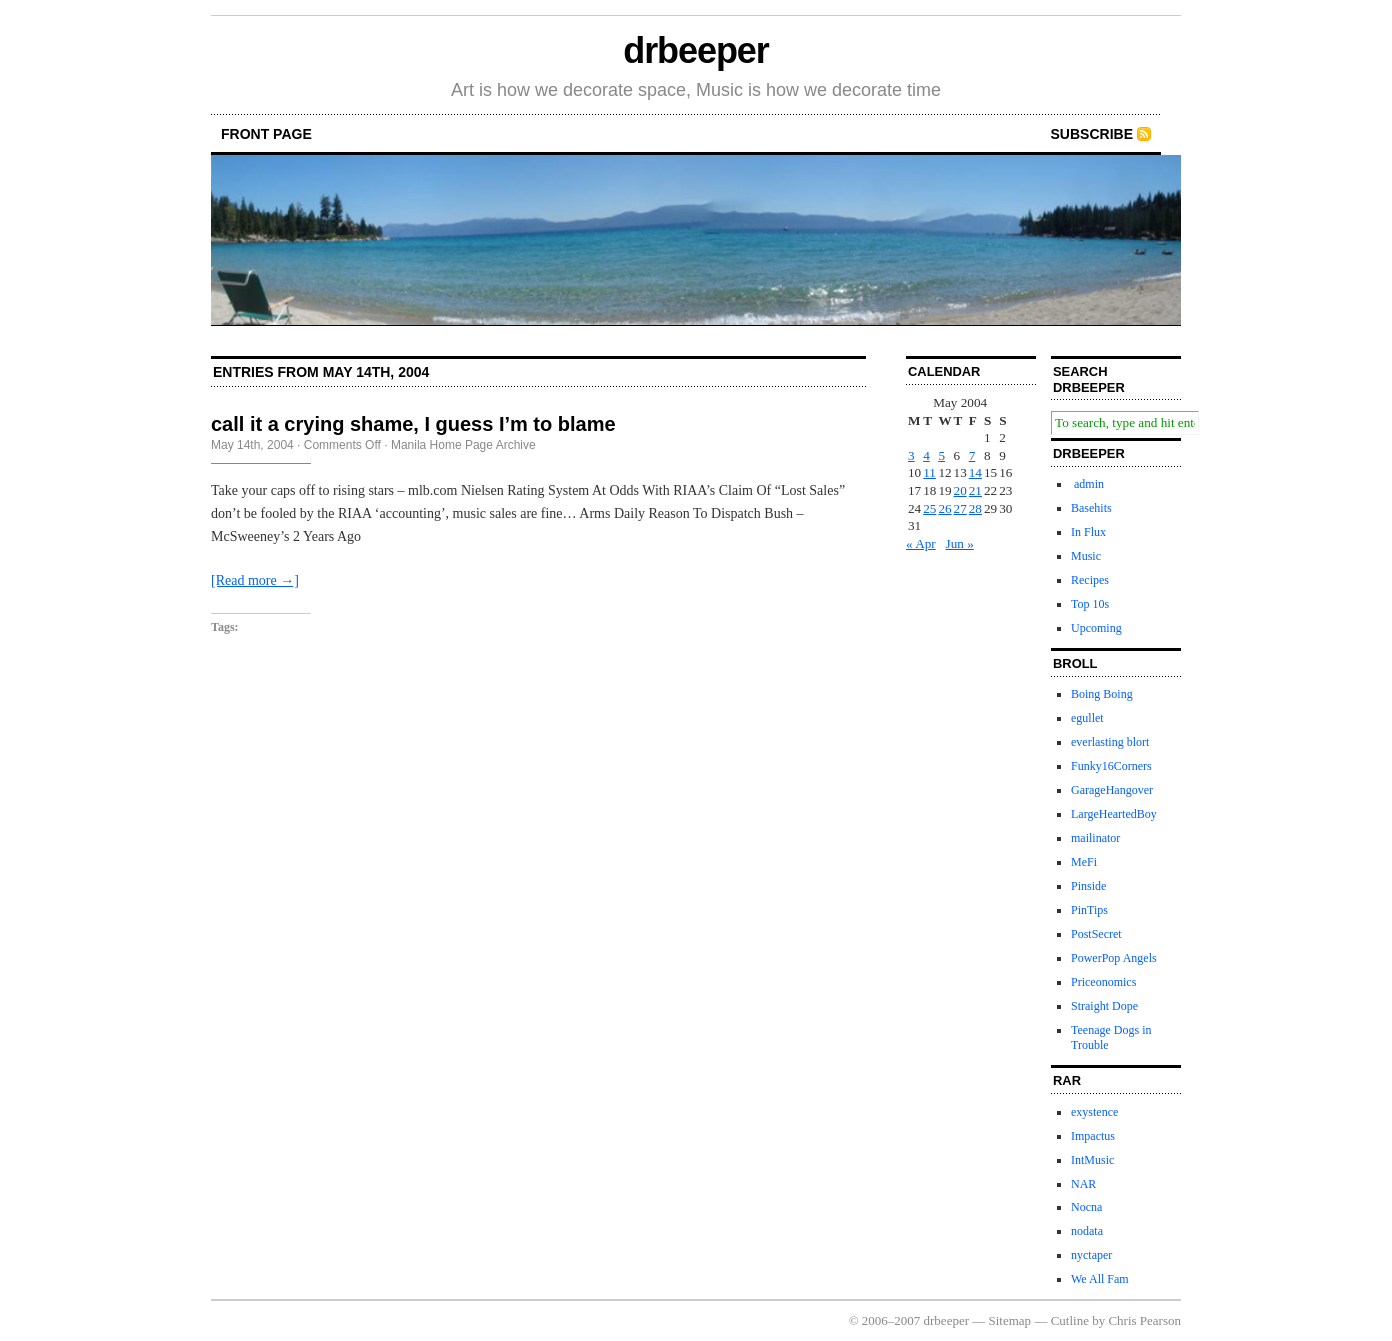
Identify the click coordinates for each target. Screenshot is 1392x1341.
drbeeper (695, 50)
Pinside (1088, 886)
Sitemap (1010, 1320)
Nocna (1086, 1207)
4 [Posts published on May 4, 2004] (926, 455)
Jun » (960, 543)
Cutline (1070, 1320)
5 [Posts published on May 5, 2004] (941, 455)
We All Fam (1100, 1279)
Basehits (1091, 508)
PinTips (1089, 910)
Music (1086, 556)
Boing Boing (1102, 694)
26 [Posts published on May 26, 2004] (944, 508)
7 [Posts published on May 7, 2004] (972, 455)
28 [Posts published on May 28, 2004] (975, 508)
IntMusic (1092, 1160)
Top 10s (1090, 604)
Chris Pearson (1144, 1320)
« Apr (921, 543)
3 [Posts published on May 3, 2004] (911, 455)
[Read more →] (255, 580)
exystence (1094, 1112)
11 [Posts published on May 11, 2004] (929, 472)
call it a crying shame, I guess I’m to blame (413, 424)
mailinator (1095, 838)
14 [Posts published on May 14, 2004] (975, 472)
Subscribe (1092, 134)
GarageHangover (1112, 790)
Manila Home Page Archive (463, 445)
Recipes (1090, 580)
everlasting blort (1110, 742)
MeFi (1084, 862)
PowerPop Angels (1114, 958)
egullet (1087, 718)
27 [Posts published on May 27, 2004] (960, 508)
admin (1087, 484)
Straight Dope (1104, 1006)
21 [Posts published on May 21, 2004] (975, 490)
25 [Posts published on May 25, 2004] (929, 508)
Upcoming (1096, 628)
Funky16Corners (1111, 766)
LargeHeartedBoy (1114, 814)
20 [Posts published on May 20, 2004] (960, 490)
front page (266, 134)
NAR (1083, 1184)
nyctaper (1091, 1255)
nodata (1087, 1231)
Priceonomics (1103, 982)
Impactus (1093, 1136)
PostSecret (1096, 934)
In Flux (1088, 532)
